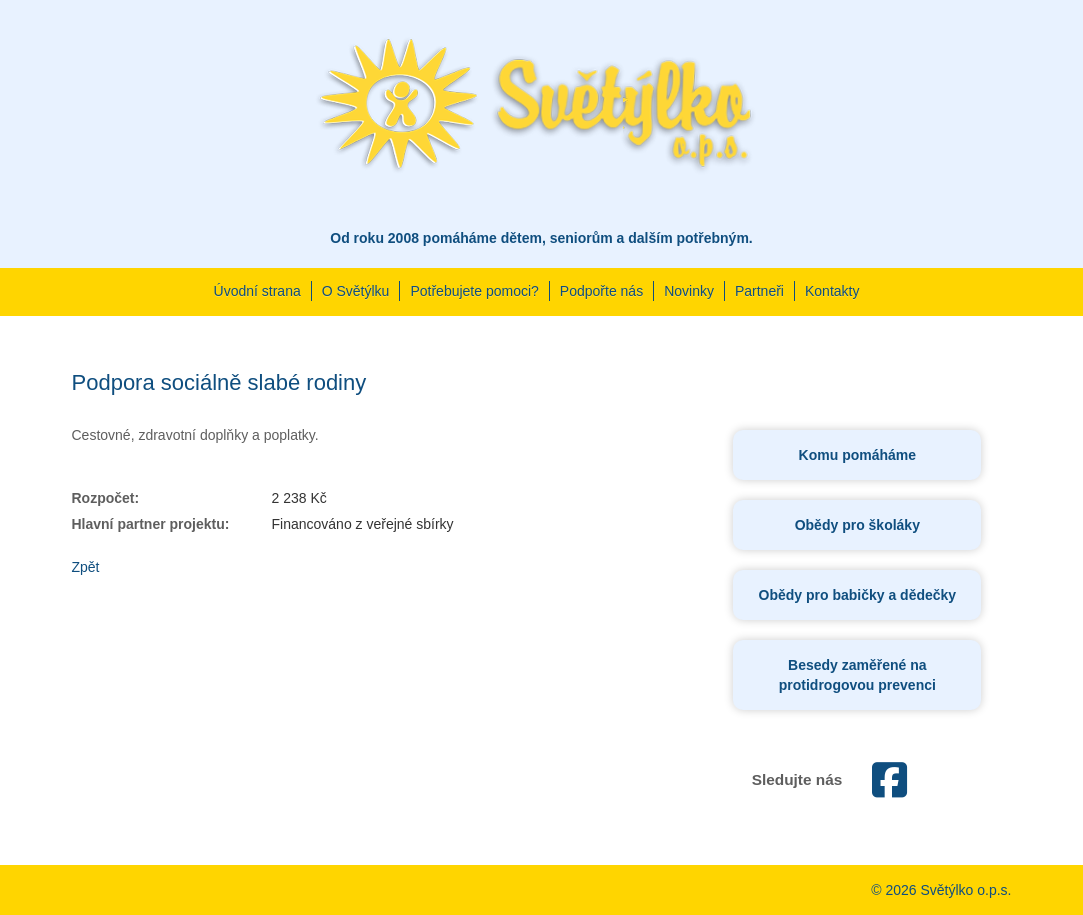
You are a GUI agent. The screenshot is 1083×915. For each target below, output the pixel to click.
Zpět (86, 567)
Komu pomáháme (857, 455)
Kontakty (832, 291)
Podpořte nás (601, 291)
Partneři (759, 291)
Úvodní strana (257, 291)
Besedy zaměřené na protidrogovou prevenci (857, 675)
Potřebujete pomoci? (474, 291)
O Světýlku (356, 291)
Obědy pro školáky (857, 525)
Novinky (689, 291)
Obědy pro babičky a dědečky (858, 595)
